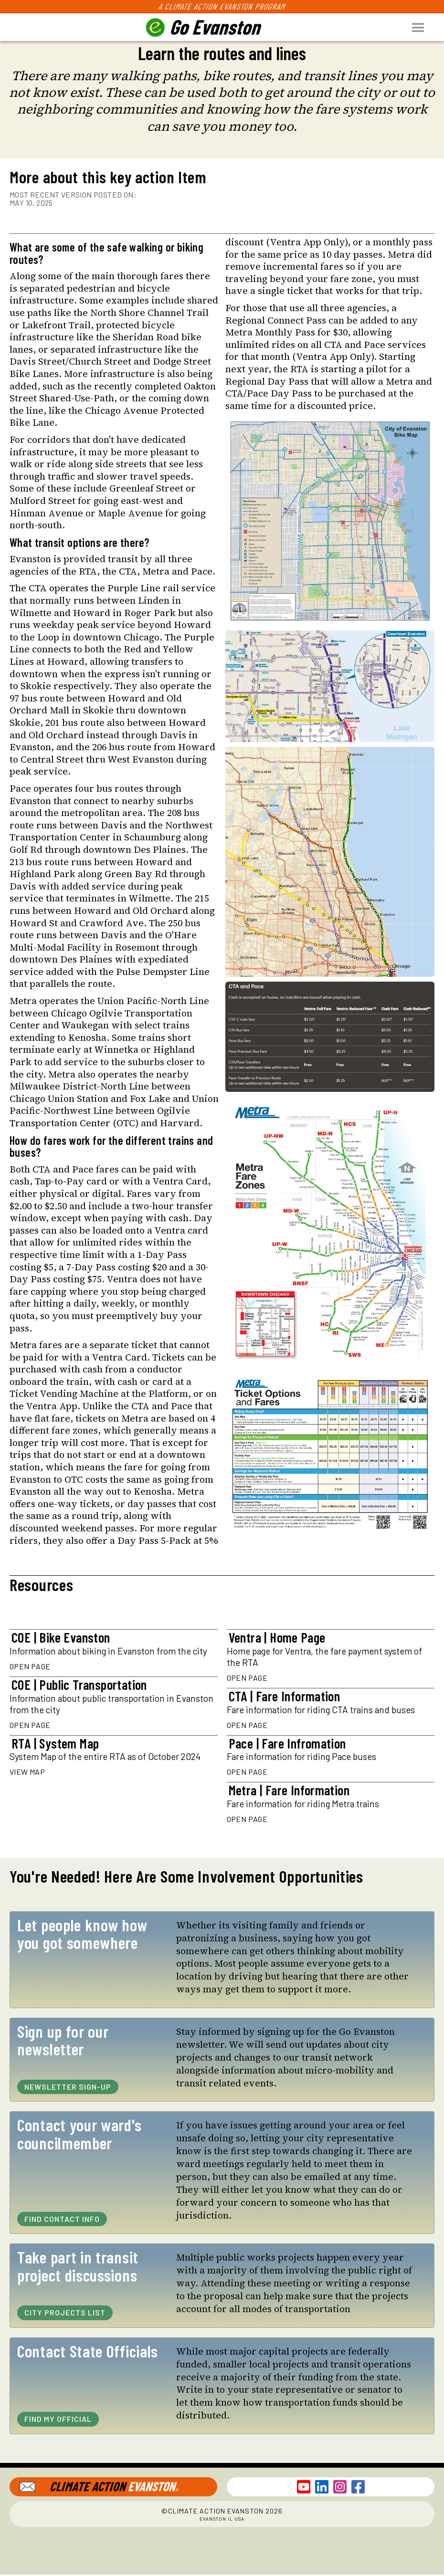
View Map (27, 1771)
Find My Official (58, 2418)
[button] (424, 27)
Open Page (30, 1666)
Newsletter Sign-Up (67, 2086)
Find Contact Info (62, 2218)
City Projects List (65, 2312)
